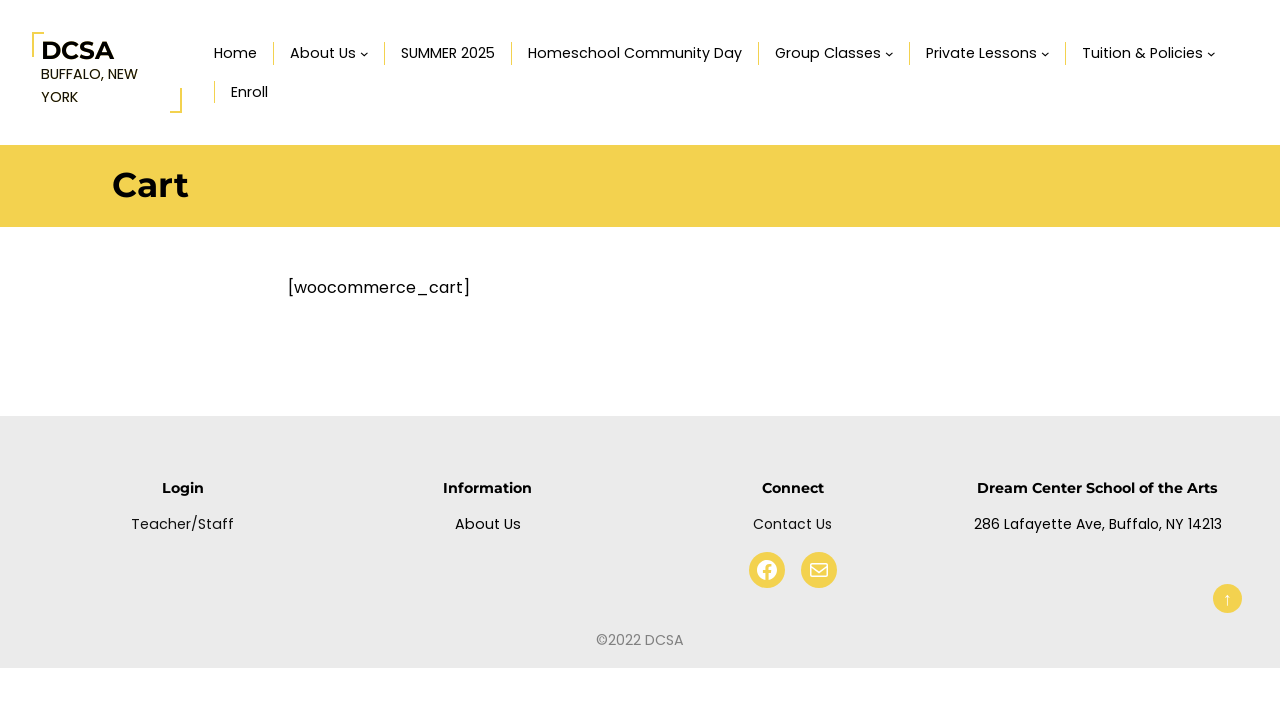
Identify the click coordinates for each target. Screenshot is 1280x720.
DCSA (77, 50)
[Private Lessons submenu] (1045, 53)
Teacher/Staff (182, 524)
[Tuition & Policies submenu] (1211, 53)
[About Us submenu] (364, 53)
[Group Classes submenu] (889, 53)
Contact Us (792, 524)
